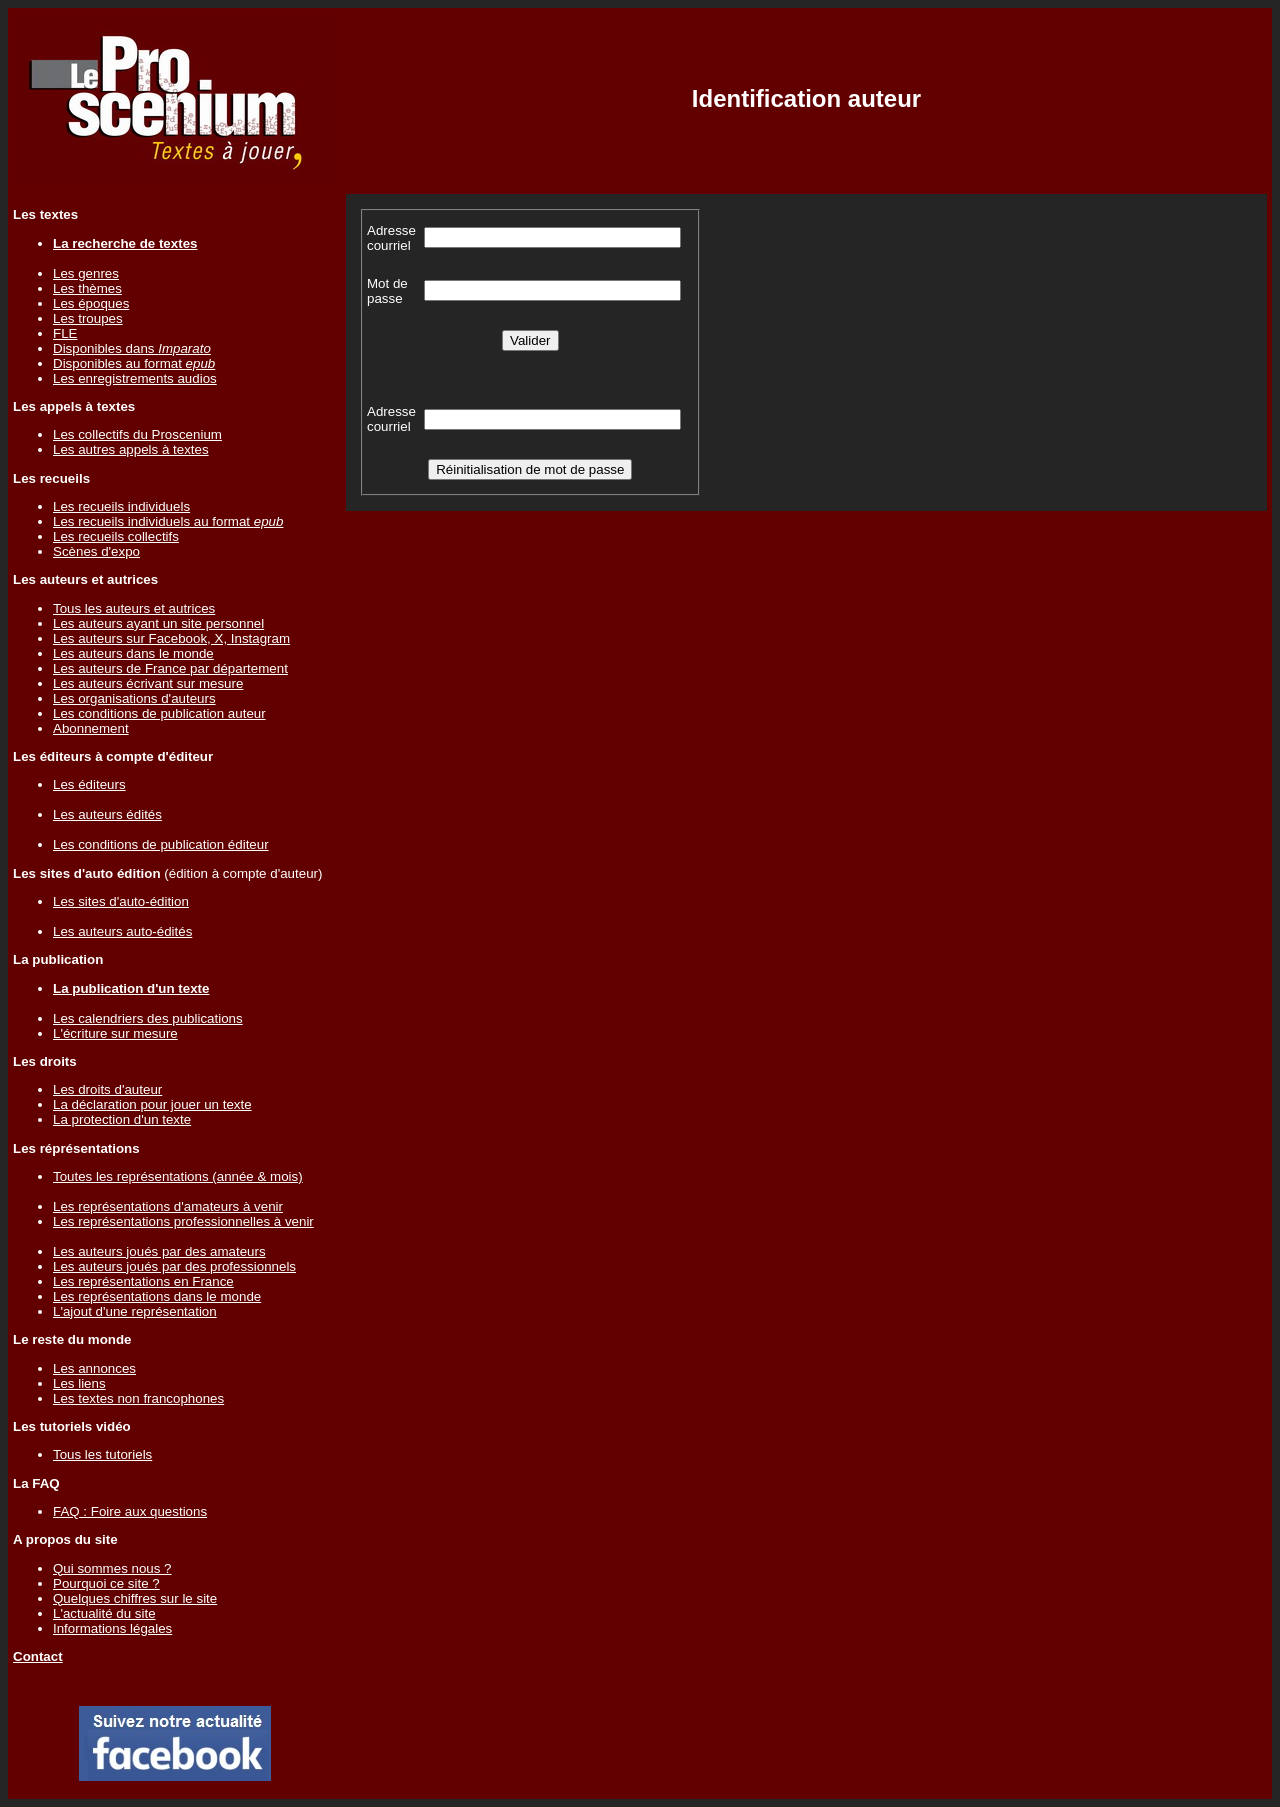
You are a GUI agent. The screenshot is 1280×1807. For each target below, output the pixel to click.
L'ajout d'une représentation (135, 1311)
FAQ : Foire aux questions (130, 1511)
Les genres (86, 273)
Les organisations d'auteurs (134, 698)
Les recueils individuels (121, 506)
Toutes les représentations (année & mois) (178, 1176)
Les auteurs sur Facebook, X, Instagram (171, 638)
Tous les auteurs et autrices (134, 608)
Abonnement (91, 728)
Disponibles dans (132, 348)
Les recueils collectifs (116, 536)
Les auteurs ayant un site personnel (158, 623)
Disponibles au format (134, 363)
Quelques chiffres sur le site (135, 1598)
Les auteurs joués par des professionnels (174, 1266)
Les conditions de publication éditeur (161, 844)
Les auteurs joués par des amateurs (159, 1251)
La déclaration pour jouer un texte (152, 1104)
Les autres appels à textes (131, 449)
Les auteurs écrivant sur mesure (148, 683)
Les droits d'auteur (107, 1089)
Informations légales (112, 1628)
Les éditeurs (89, 784)
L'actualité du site (104, 1613)
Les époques (91, 303)
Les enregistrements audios (135, 378)
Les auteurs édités (107, 814)
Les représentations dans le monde (157, 1296)
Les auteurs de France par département (170, 668)
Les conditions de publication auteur (159, 713)
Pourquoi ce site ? (106, 1583)
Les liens (79, 1383)
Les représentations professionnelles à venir (183, 1221)
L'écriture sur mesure (115, 1033)
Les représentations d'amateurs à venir (168, 1206)
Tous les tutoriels (102, 1454)
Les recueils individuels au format (168, 521)
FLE (65, 333)
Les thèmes (87, 288)
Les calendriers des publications (148, 1018)
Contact (38, 1656)
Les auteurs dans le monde (133, 653)
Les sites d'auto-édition (121, 901)
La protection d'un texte (122, 1119)
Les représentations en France (143, 1281)
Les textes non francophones (138, 1398)
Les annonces (94, 1368)
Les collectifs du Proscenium (137, 434)
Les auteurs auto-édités (122, 931)
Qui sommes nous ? (112, 1568)
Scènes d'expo (96, 551)
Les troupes (88, 318)
